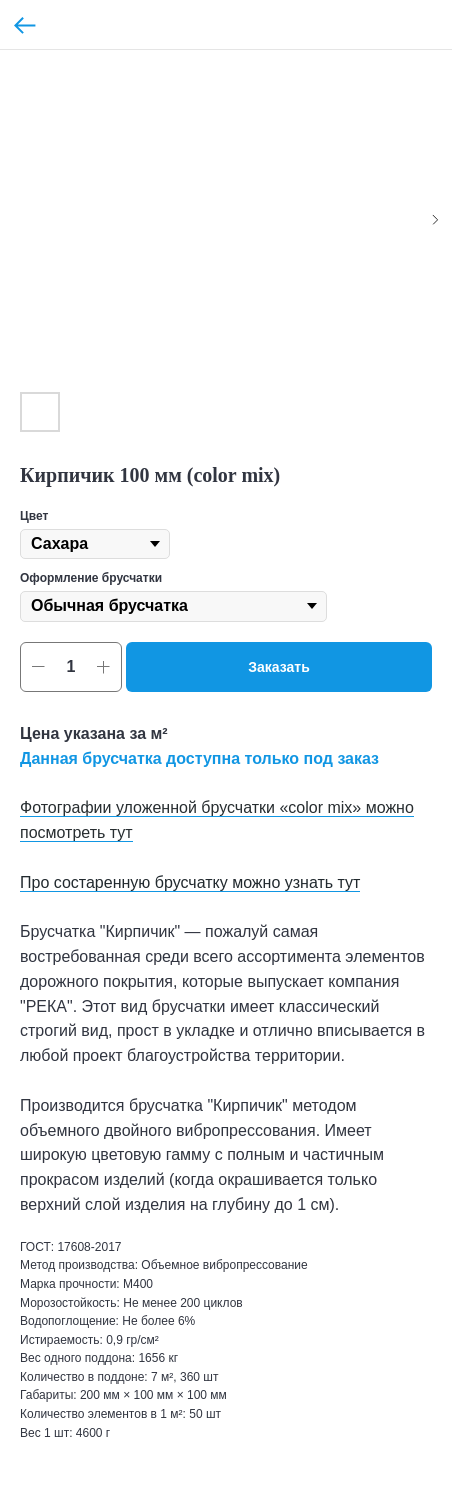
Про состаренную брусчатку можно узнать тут (190, 882)
